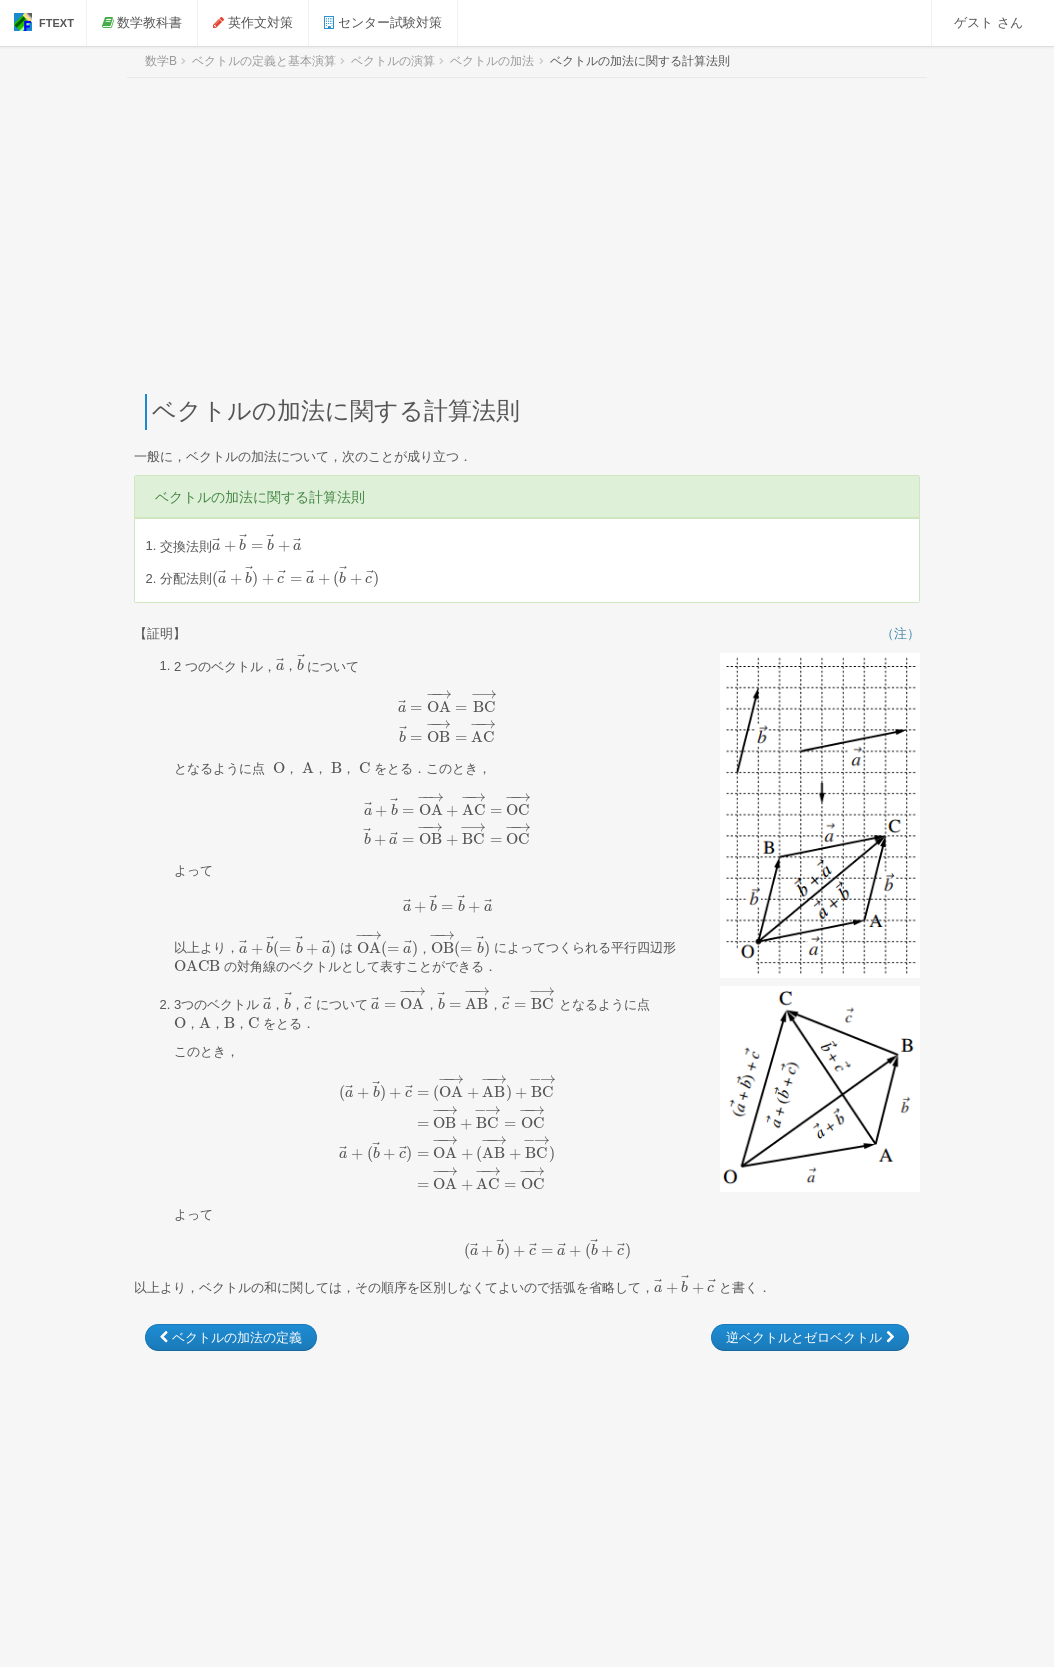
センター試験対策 (385, 22)
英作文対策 (256, 22)
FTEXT (44, 22)
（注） (900, 633)
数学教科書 (144, 22)
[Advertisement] (527, 236)
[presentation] (256, 545)
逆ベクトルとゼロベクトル (810, 1337)
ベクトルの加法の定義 (231, 1337)
